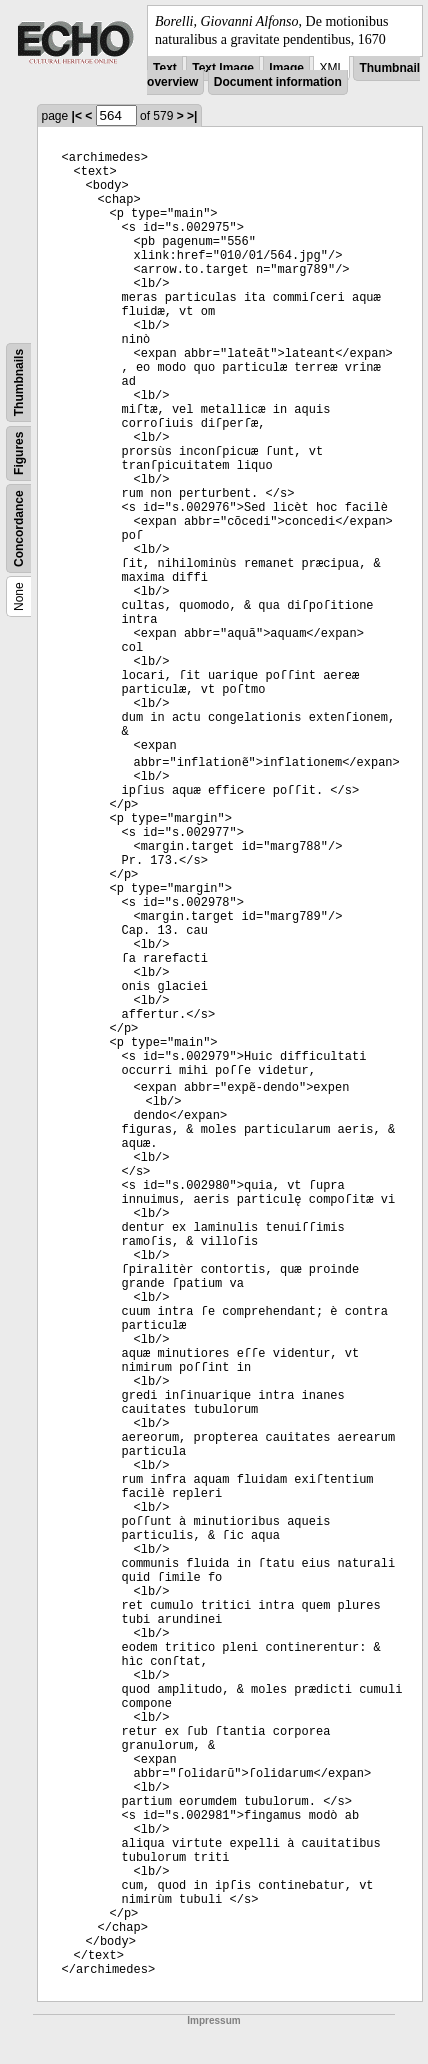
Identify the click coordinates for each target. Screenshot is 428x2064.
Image (286, 68)
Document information (278, 82)
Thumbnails (19, 382)
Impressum (213, 2020)
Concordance (19, 529)
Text (165, 68)
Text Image (223, 68)
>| (192, 116)
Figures (19, 453)
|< (77, 116)
